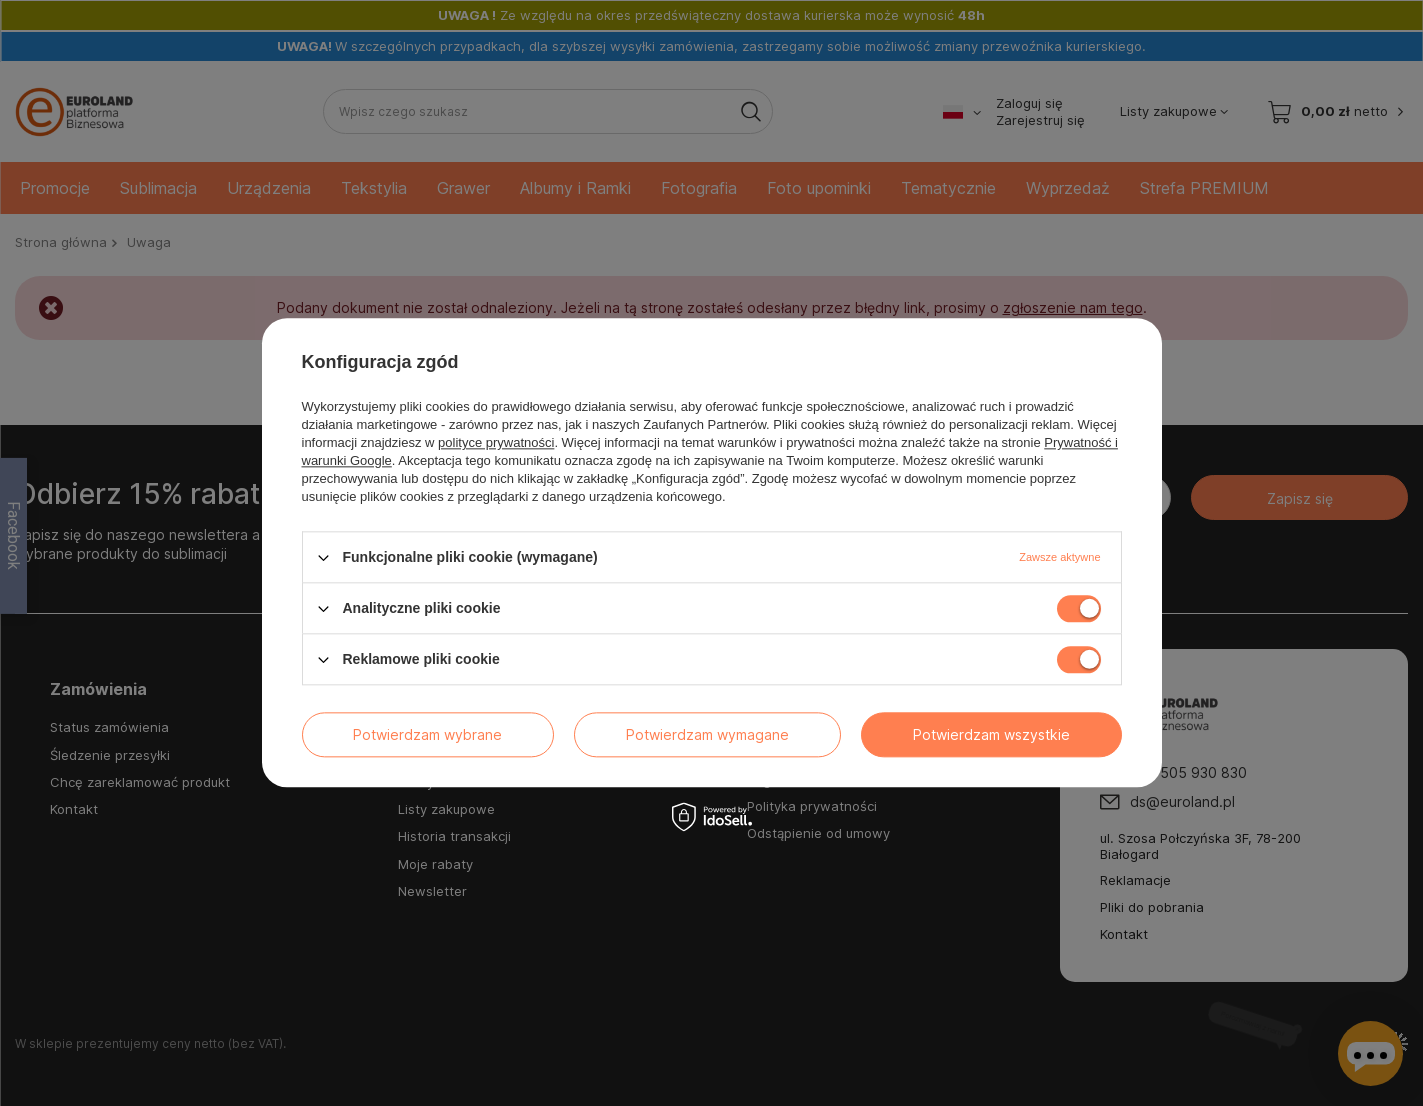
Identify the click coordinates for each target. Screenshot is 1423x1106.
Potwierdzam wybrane (427, 734)
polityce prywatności (496, 442)
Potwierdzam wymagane (707, 734)
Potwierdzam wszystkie (991, 734)
